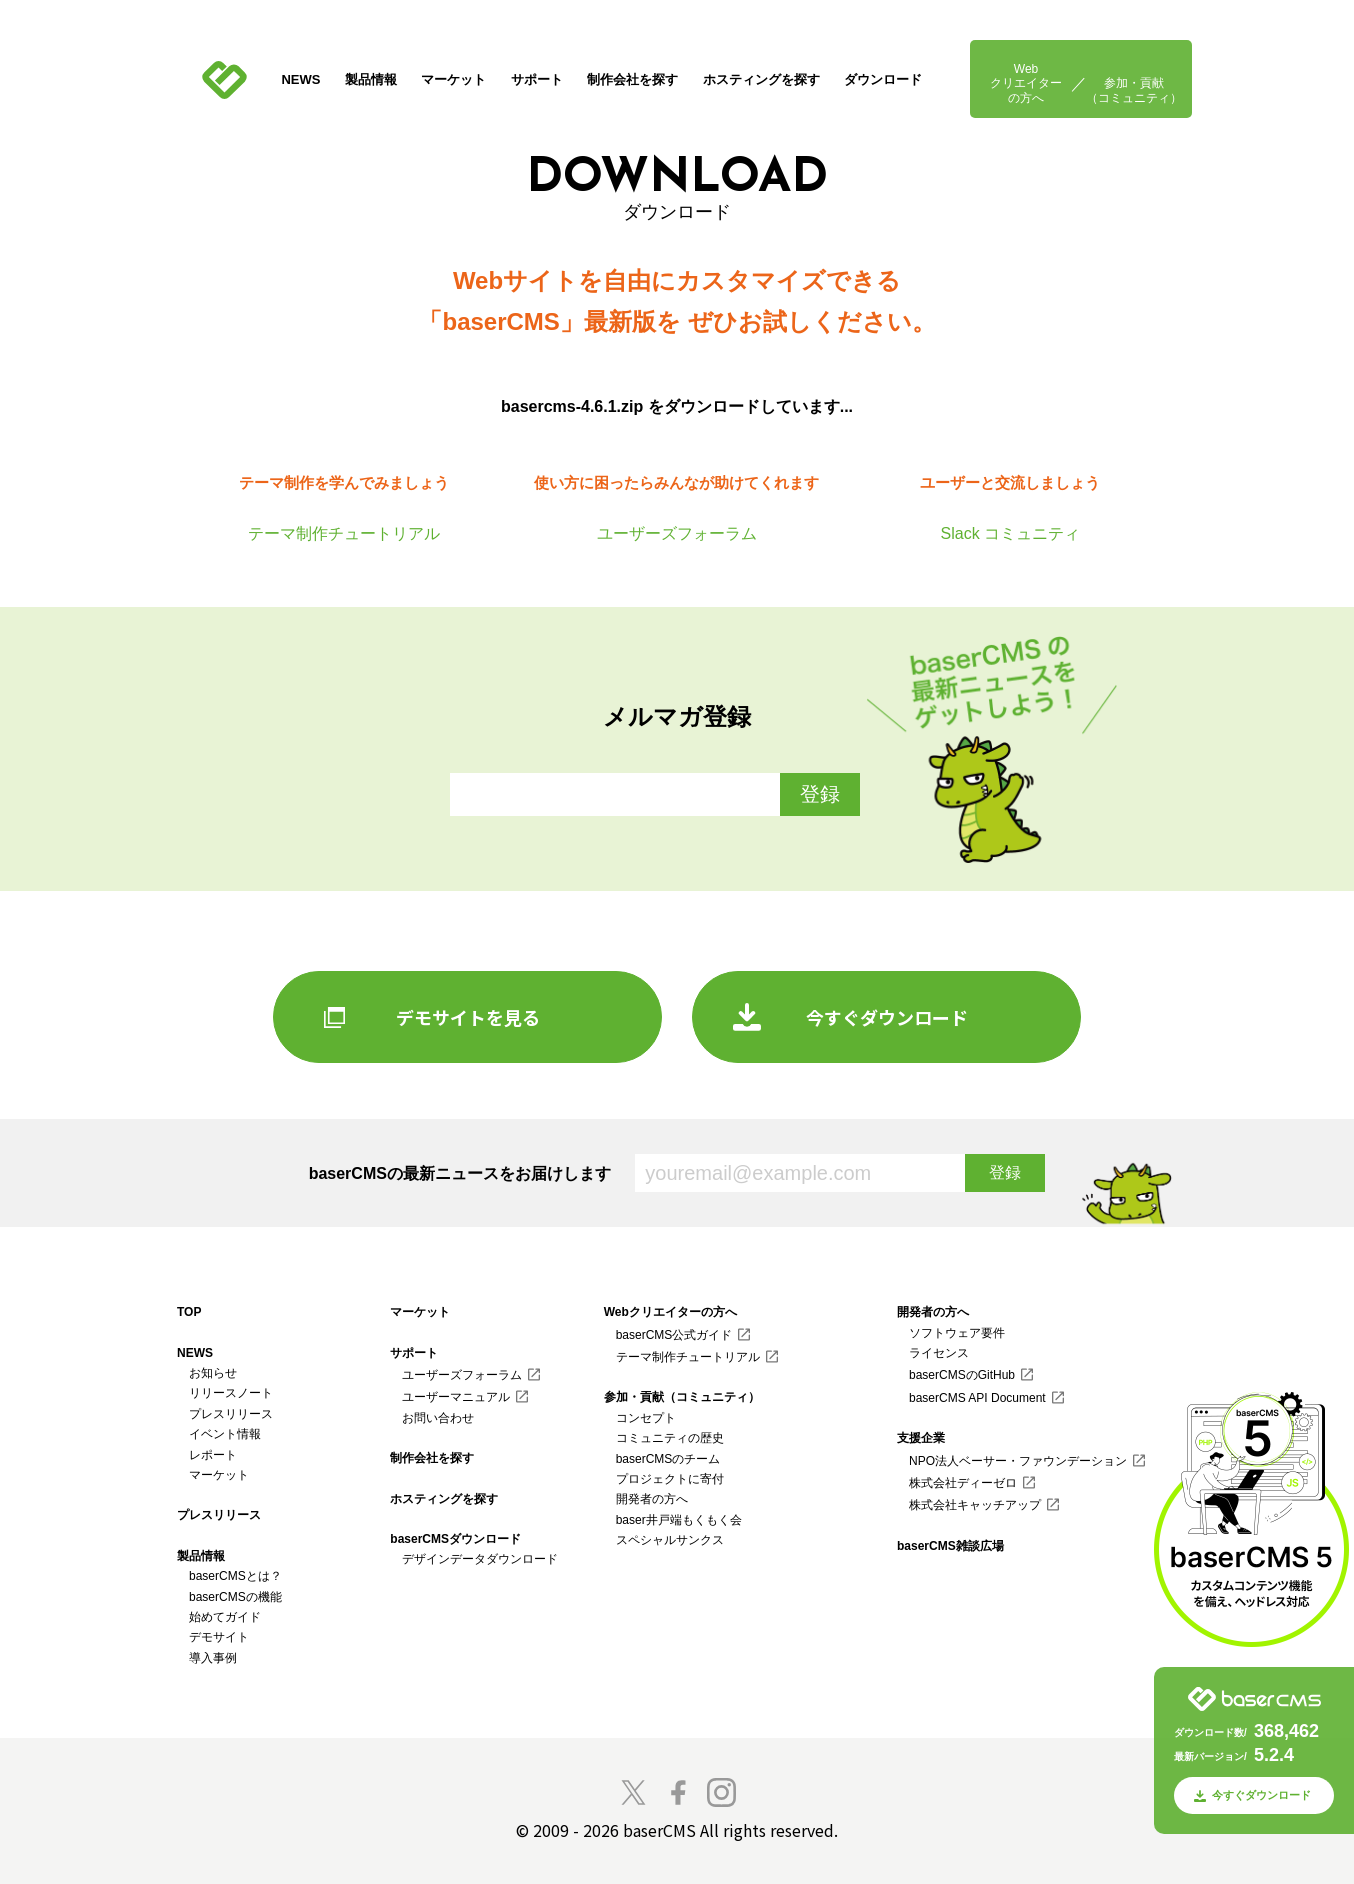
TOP (189, 1312)
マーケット (453, 79)
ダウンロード (883, 79)
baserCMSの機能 (235, 1597)
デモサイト (219, 1637)
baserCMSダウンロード (455, 1539)
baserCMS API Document (977, 1398)
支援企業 (921, 1438)
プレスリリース (231, 1414)
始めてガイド (225, 1617)
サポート (537, 79)
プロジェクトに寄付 (670, 1479)
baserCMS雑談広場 (950, 1546)
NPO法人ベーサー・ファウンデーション (1018, 1461)
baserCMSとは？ (235, 1576)
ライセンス (939, 1353)
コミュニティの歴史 (670, 1438)
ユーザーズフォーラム (462, 1375)
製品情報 (371, 79)
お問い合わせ (438, 1418)
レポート (213, 1455)
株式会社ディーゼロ (963, 1483)
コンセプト (646, 1418)
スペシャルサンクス (670, 1540)
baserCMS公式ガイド (674, 1335)
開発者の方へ (652, 1499)
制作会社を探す (632, 79)
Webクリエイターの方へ (1026, 83)
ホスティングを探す (761, 79)
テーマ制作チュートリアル (688, 1357)
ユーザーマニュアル (456, 1397)
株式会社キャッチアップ (975, 1505)
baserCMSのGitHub (962, 1375)
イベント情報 (225, 1434)
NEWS (300, 79)
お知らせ (213, 1373)
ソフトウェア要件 (957, 1333)
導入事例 (213, 1658)
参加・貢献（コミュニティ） (1134, 90)
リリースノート (231, 1393)
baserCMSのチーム (668, 1459)
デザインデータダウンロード (480, 1559)
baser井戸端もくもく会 (679, 1520)
